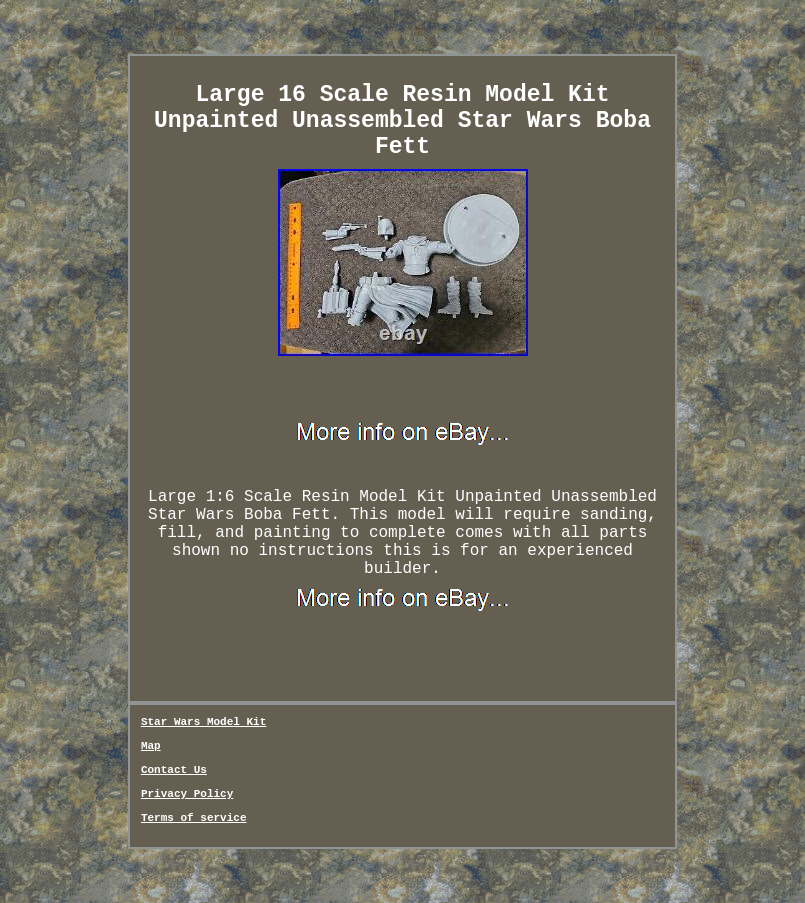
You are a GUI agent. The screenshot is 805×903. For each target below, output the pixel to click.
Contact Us (174, 770)
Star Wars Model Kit (203, 722)
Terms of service (194, 818)
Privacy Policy (187, 794)
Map (151, 746)
